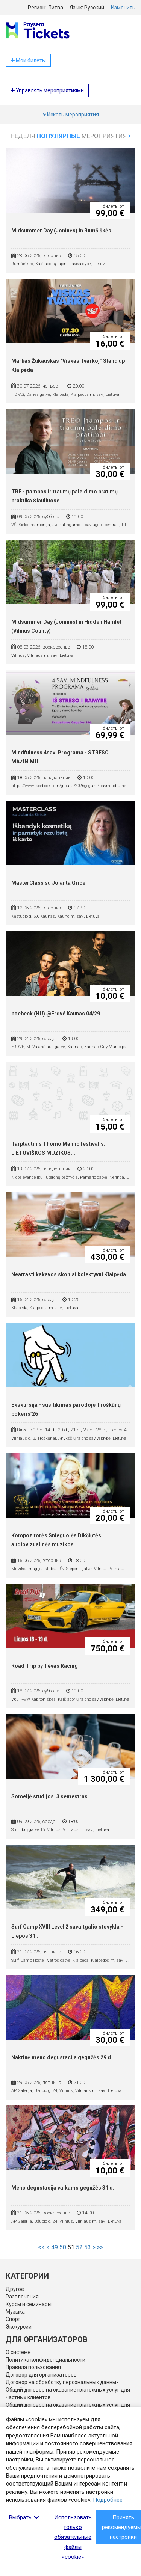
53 (87, 2247)
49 (54, 2247)
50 (62, 2247)
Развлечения (22, 2297)
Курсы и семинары (29, 2304)
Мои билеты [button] (28, 60)
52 (79, 2247)
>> (100, 2247)
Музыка (15, 2312)
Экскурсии (19, 2327)
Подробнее (108, 2499)
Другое (15, 2289)
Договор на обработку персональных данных (62, 2382)
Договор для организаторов (41, 2375)
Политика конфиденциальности (45, 2360)
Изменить (123, 8)
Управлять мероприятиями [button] (47, 90)
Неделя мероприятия (71, 136)
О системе (18, 2352)
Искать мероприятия (70, 115)
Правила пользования (33, 2367)
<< (41, 2247)
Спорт (13, 2319)
